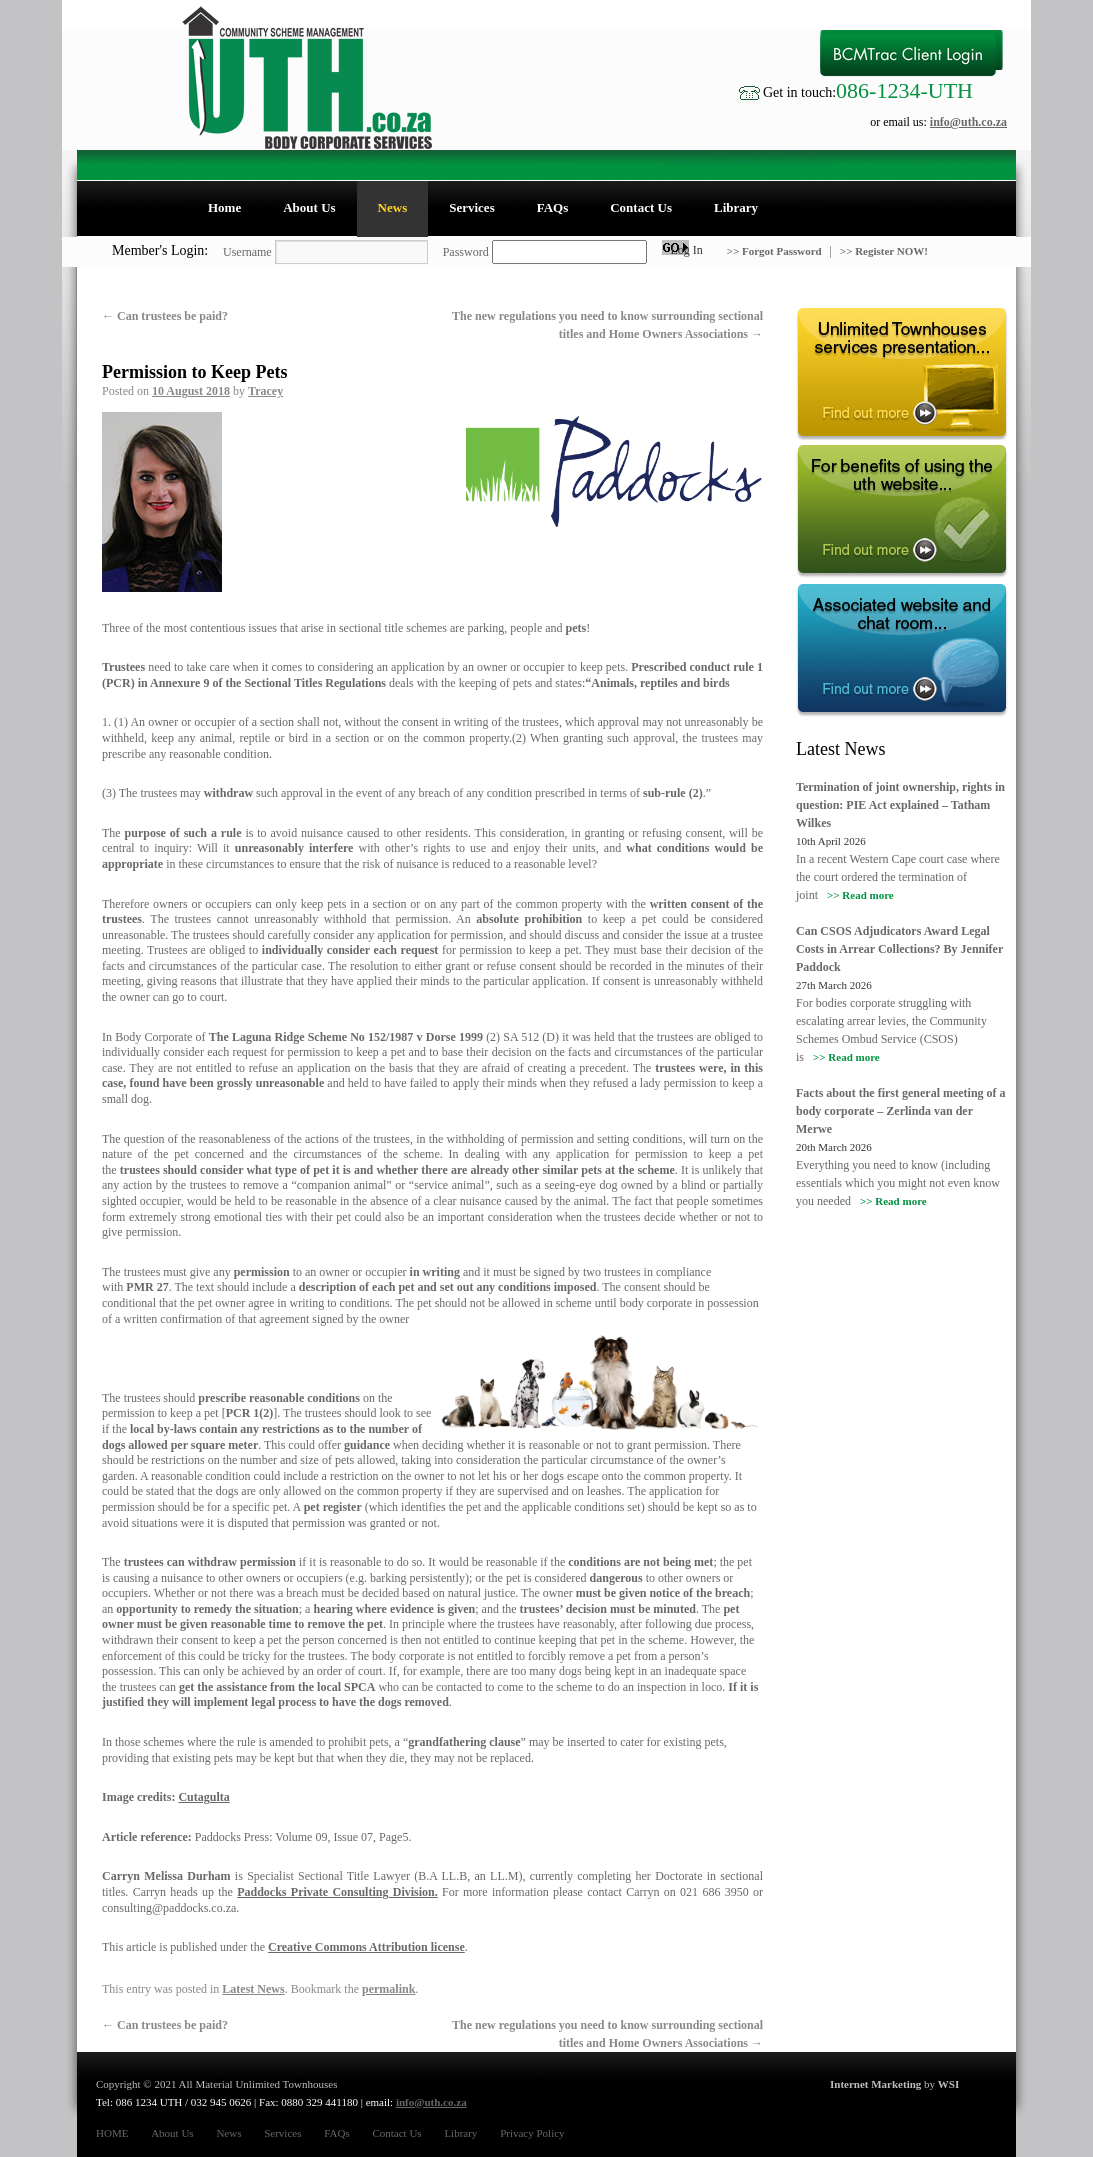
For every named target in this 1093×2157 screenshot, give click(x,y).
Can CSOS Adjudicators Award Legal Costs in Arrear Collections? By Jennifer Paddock (899, 949)
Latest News (253, 1989)
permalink (388, 1989)
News (393, 207)
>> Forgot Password (776, 251)
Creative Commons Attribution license (366, 1947)
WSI (948, 2084)
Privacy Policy (532, 2133)
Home (224, 207)
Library (736, 207)
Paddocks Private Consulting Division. (337, 1892)
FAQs (553, 207)
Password (466, 252)
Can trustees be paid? (165, 316)
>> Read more (860, 895)
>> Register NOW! (884, 251)
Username (247, 252)
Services (471, 207)
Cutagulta (203, 1797)
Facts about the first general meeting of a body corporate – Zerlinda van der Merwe (901, 1111)
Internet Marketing (875, 2084)
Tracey (265, 391)
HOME (112, 2133)
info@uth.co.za (968, 122)
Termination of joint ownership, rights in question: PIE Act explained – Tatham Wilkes (900, 805)
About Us (309, 207)
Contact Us (641, 207)
